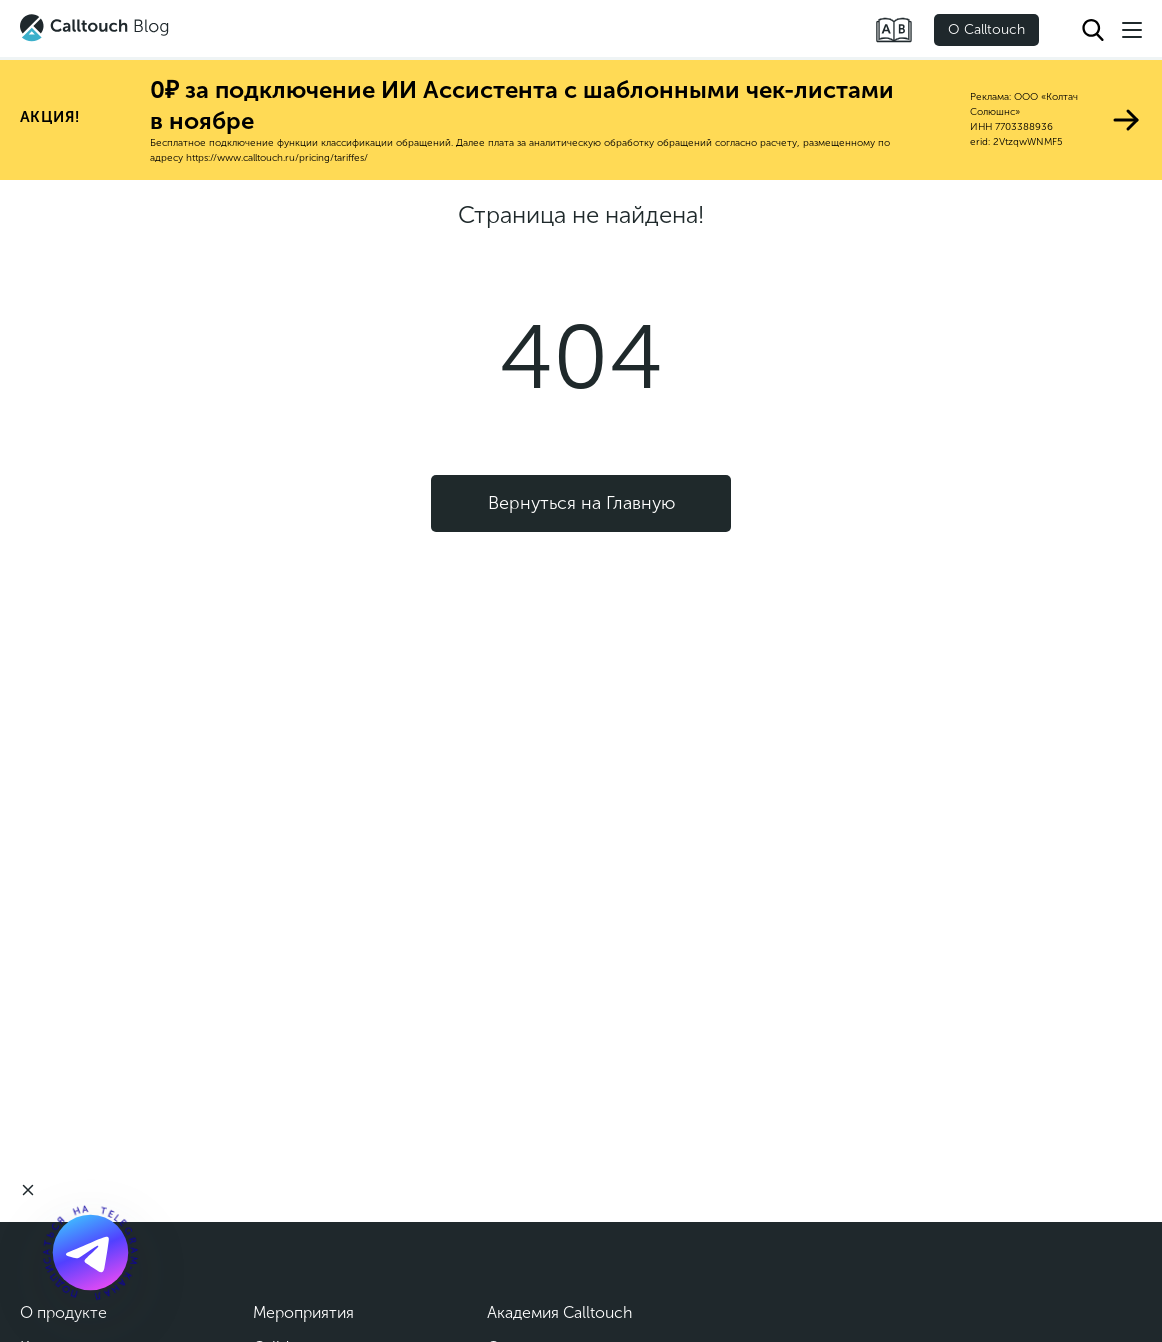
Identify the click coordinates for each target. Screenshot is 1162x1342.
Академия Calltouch (560, 1312)
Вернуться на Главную (581, 503)
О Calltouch (986, 29)
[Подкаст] (90, 1252)
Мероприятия (303, 1312)
